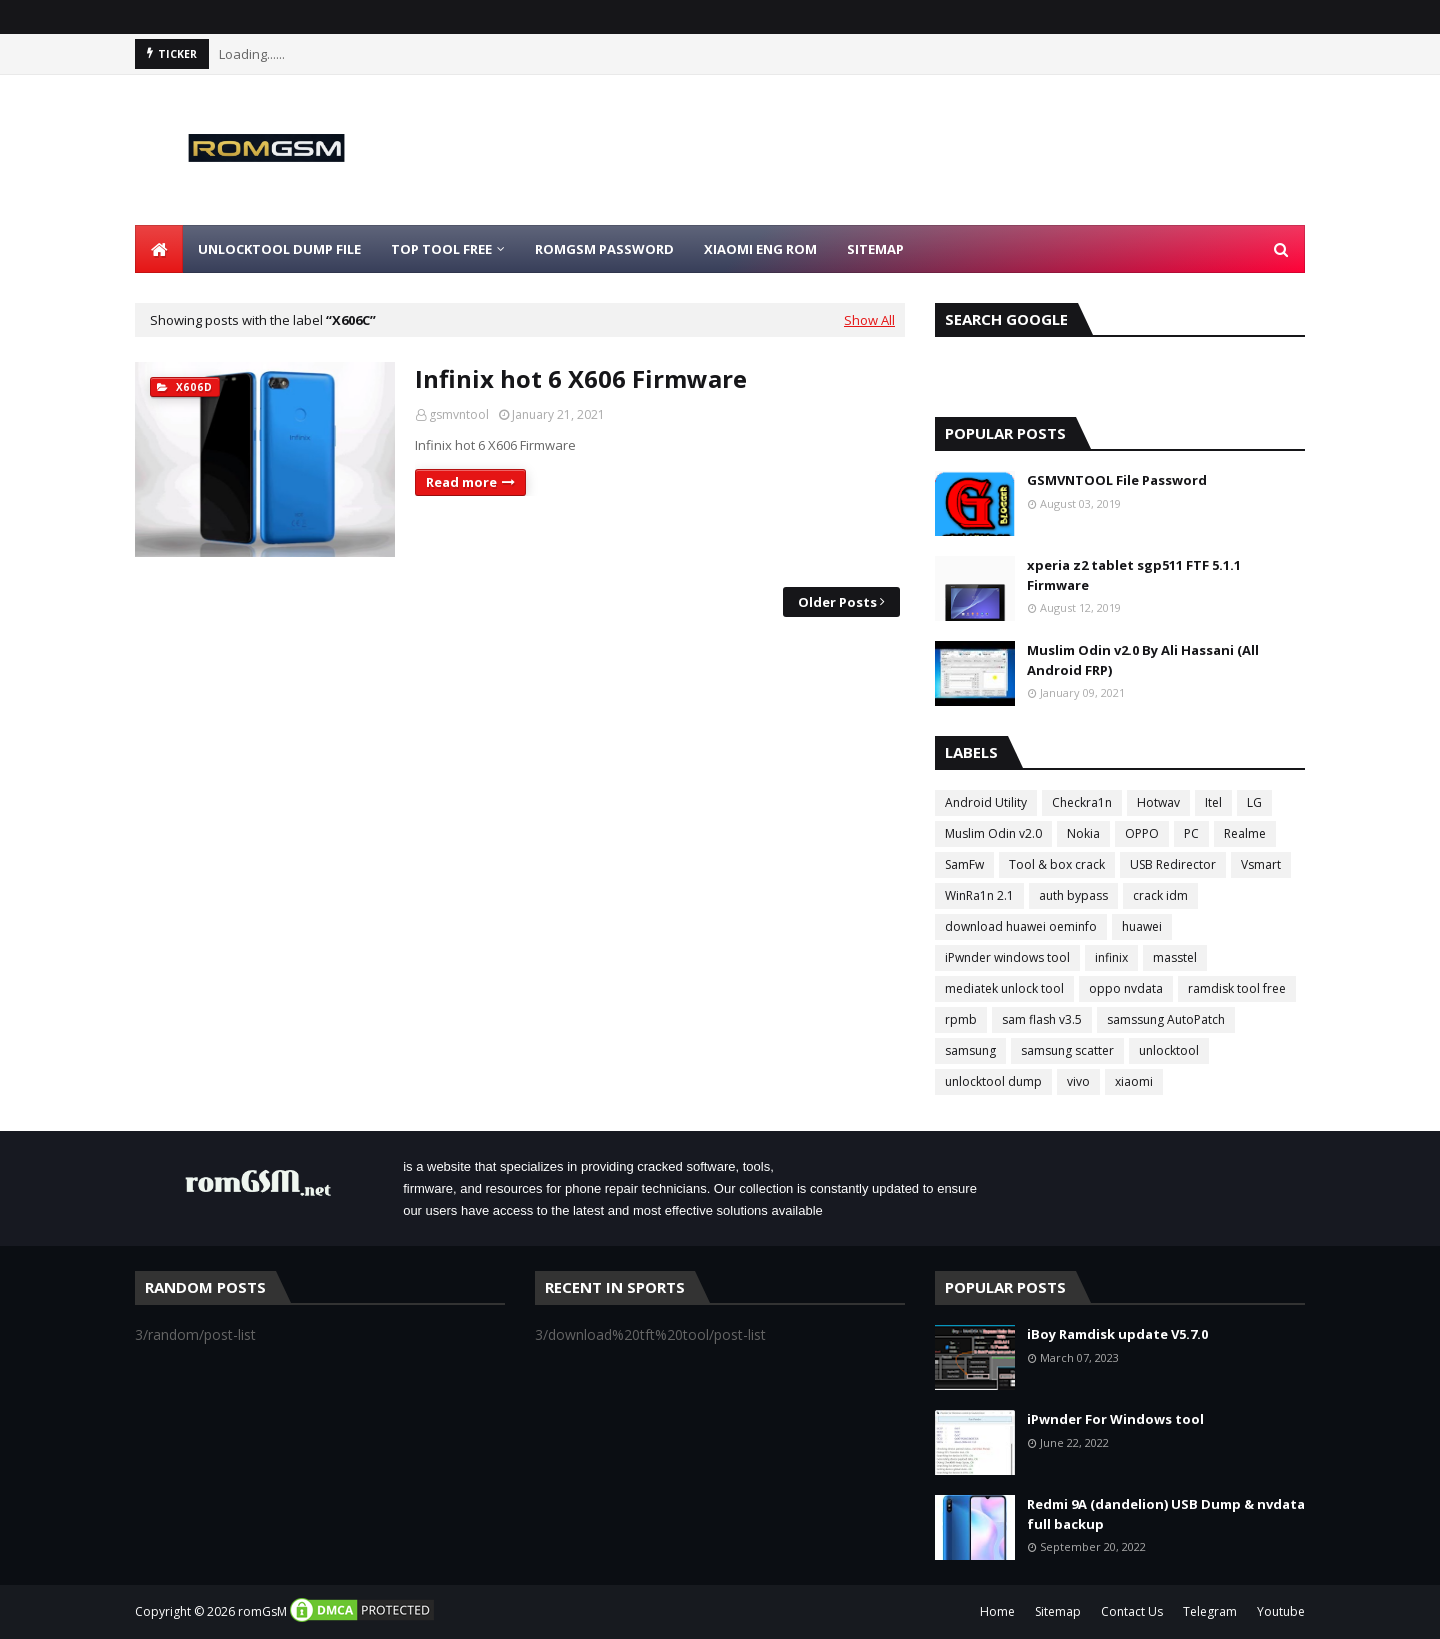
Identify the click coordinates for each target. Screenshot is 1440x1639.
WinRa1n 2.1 (979, 895)
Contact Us (1132, 1611)
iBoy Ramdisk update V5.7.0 (1117, 1334)
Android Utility (986, 802)
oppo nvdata (1126, 988)
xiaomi (1134, 1081)
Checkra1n (1082, 802)
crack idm (1160, 895)
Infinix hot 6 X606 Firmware (581, 378)
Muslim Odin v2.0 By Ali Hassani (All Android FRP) (1143, 660)
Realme (1245, 833)
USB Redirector (1173, 864)
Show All (869, 320)
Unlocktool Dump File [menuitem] (279, 249)
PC (1191, 833)
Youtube (1281, 1611)
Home (997, 1611)
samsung (970, 1050)
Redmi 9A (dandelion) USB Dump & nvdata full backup (1166, 1514)
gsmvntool (459, 414)
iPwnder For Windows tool (1115, 1419)
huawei (1142, 926)
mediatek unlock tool (1004, 988)
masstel (1175, 957)
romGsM (262, 1611)
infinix (1111, 957)
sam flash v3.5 (1042, 1019)
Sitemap (1058, 1611)
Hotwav (1158, 802)
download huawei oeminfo (1021, 926)
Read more (461, 482)
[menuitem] (159, 249)
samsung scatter (1067, 1050)
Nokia (1083, 833)
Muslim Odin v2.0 (993, 833)
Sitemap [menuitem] (875, 249)
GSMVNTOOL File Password (1117, 480)
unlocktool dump (993, 1081)
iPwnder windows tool (1007, 957)
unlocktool (1169, 1050)
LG (1254, 802)
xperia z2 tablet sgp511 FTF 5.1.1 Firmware (1134, 575)
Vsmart (1261, 864)
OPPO (1142, 833)
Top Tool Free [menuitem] (441, 249)
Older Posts (837, 602)
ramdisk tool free (1237, 988)
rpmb (961, 1019)
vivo (1078, 1081)
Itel (1213, 802)
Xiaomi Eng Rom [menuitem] (760, 249)
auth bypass (1073, 895)
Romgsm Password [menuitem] (604, 249)
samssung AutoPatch (1166, 1019)
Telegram (1210, 1611)
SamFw (964, 864)
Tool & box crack (1057, 864)
